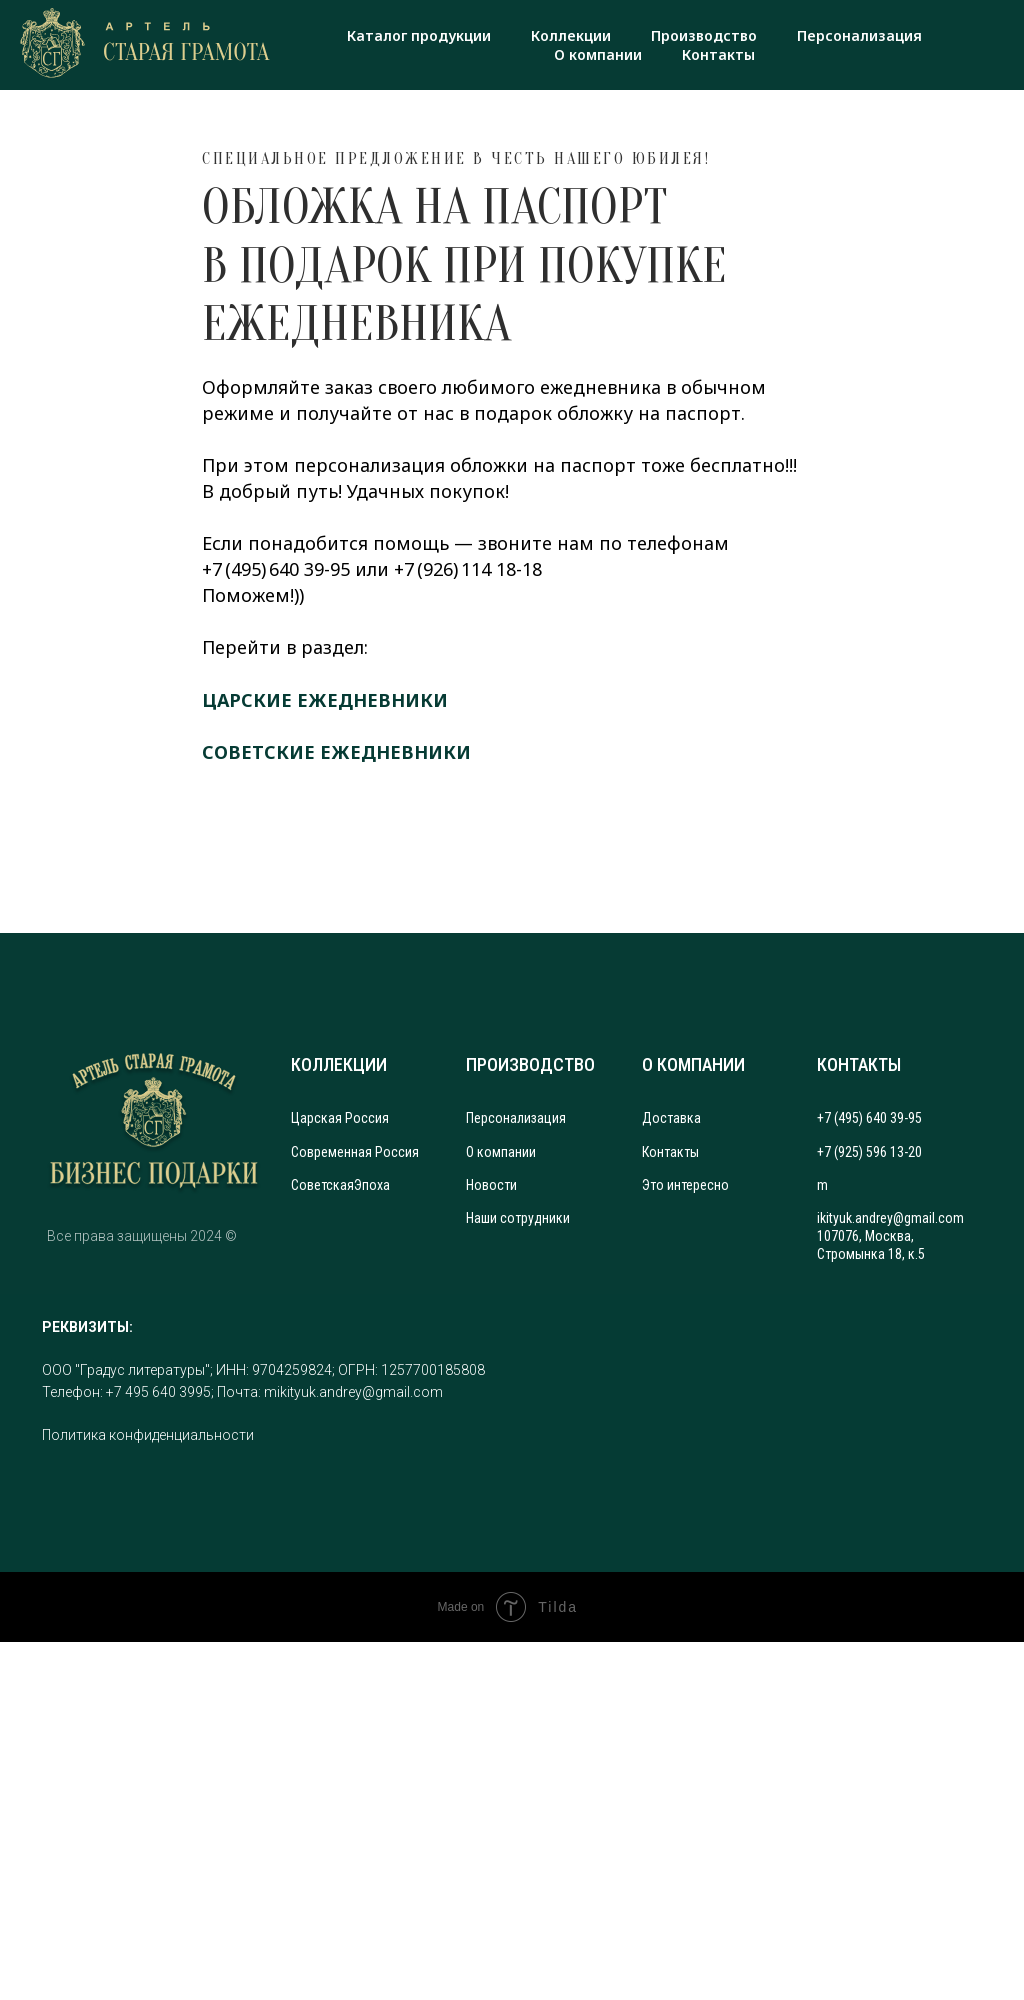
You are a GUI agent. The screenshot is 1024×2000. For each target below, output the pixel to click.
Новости (491, 1185)
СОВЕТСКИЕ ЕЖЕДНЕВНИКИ (336, 752)
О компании (598, 54)
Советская (322, 1185)
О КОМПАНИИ (693, 1064)
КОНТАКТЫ (859, 1064)
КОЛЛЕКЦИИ (339, 1064)
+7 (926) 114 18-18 (468, 569)
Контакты (718, 54)
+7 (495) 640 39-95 (276, 569)
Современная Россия (355, 1152)
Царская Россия (340, 1118)
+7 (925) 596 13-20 (869, 1152)
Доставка (671, 1118)
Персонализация (859, 35)
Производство (704, 35)
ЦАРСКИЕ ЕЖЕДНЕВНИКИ (325, 700)
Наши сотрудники (518, 1218)
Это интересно (685, 1185)
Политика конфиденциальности (148, 1435)
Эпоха (372, 1185)
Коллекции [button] (571, 35)
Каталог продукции (419, 35)
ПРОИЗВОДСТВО (530, 1064)
